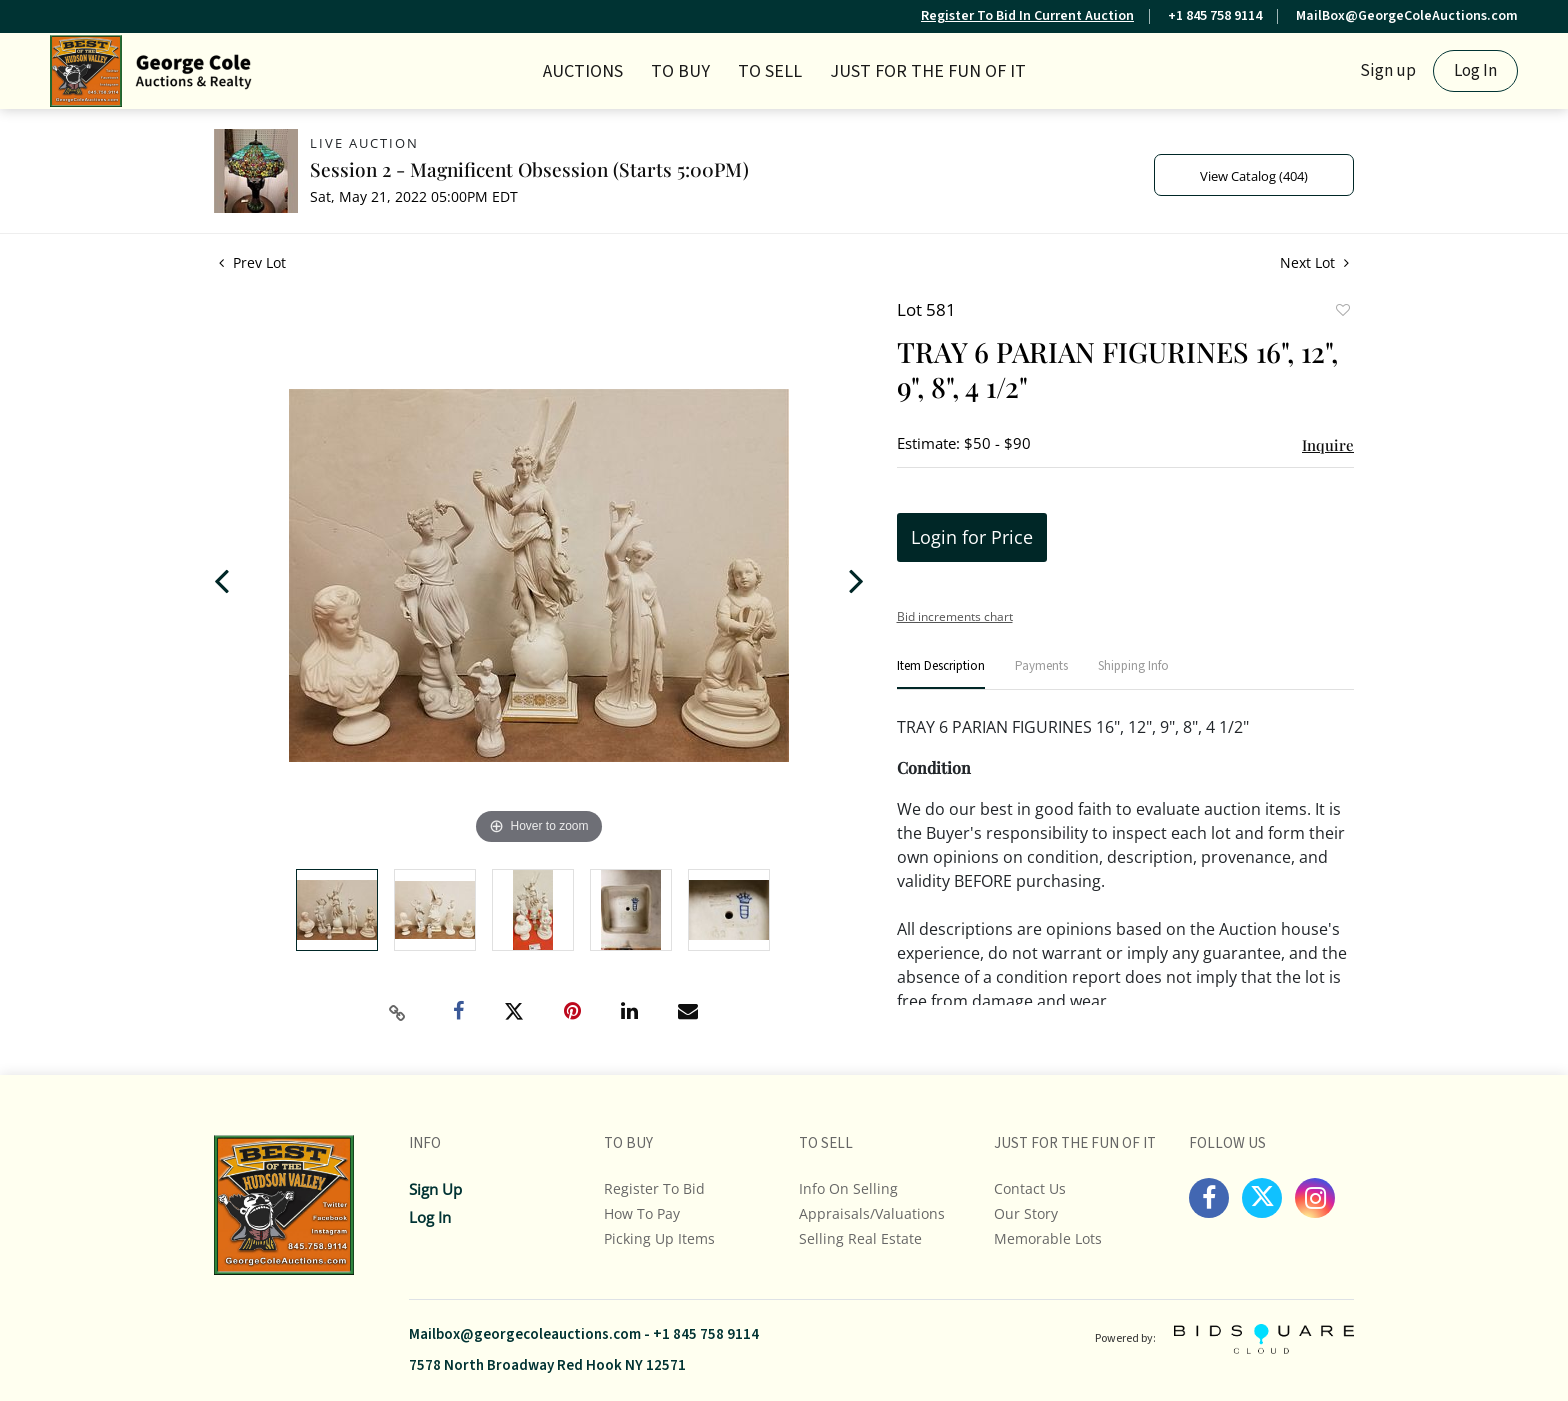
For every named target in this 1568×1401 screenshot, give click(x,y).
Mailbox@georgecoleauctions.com (525, 1334)
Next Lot (1314, 262)
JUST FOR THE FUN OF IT (928, 71)
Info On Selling (848, 1188)
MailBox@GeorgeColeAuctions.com (1407, 16)
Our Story (1026, 1213)
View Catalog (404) (1254, 176)
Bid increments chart (955, 616)
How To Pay (642, 1213)
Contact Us (1030, 1188)
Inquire (1328, 445)
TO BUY (680, 71)
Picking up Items (659, 1238)
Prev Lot (252, 262)
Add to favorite (1342, 312)
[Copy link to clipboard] (398, 1013)
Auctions (583, 71)
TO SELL (770, 71)
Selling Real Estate (860, 1238)
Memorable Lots (1048, 1238)
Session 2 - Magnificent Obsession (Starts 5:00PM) (529, 169)
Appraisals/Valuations (872, 1213)
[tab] (941, 674)
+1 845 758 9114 (1215, 16)
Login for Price (972, 537)
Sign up (1388, 71)
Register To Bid (654, 1188)
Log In (1475, 71)
